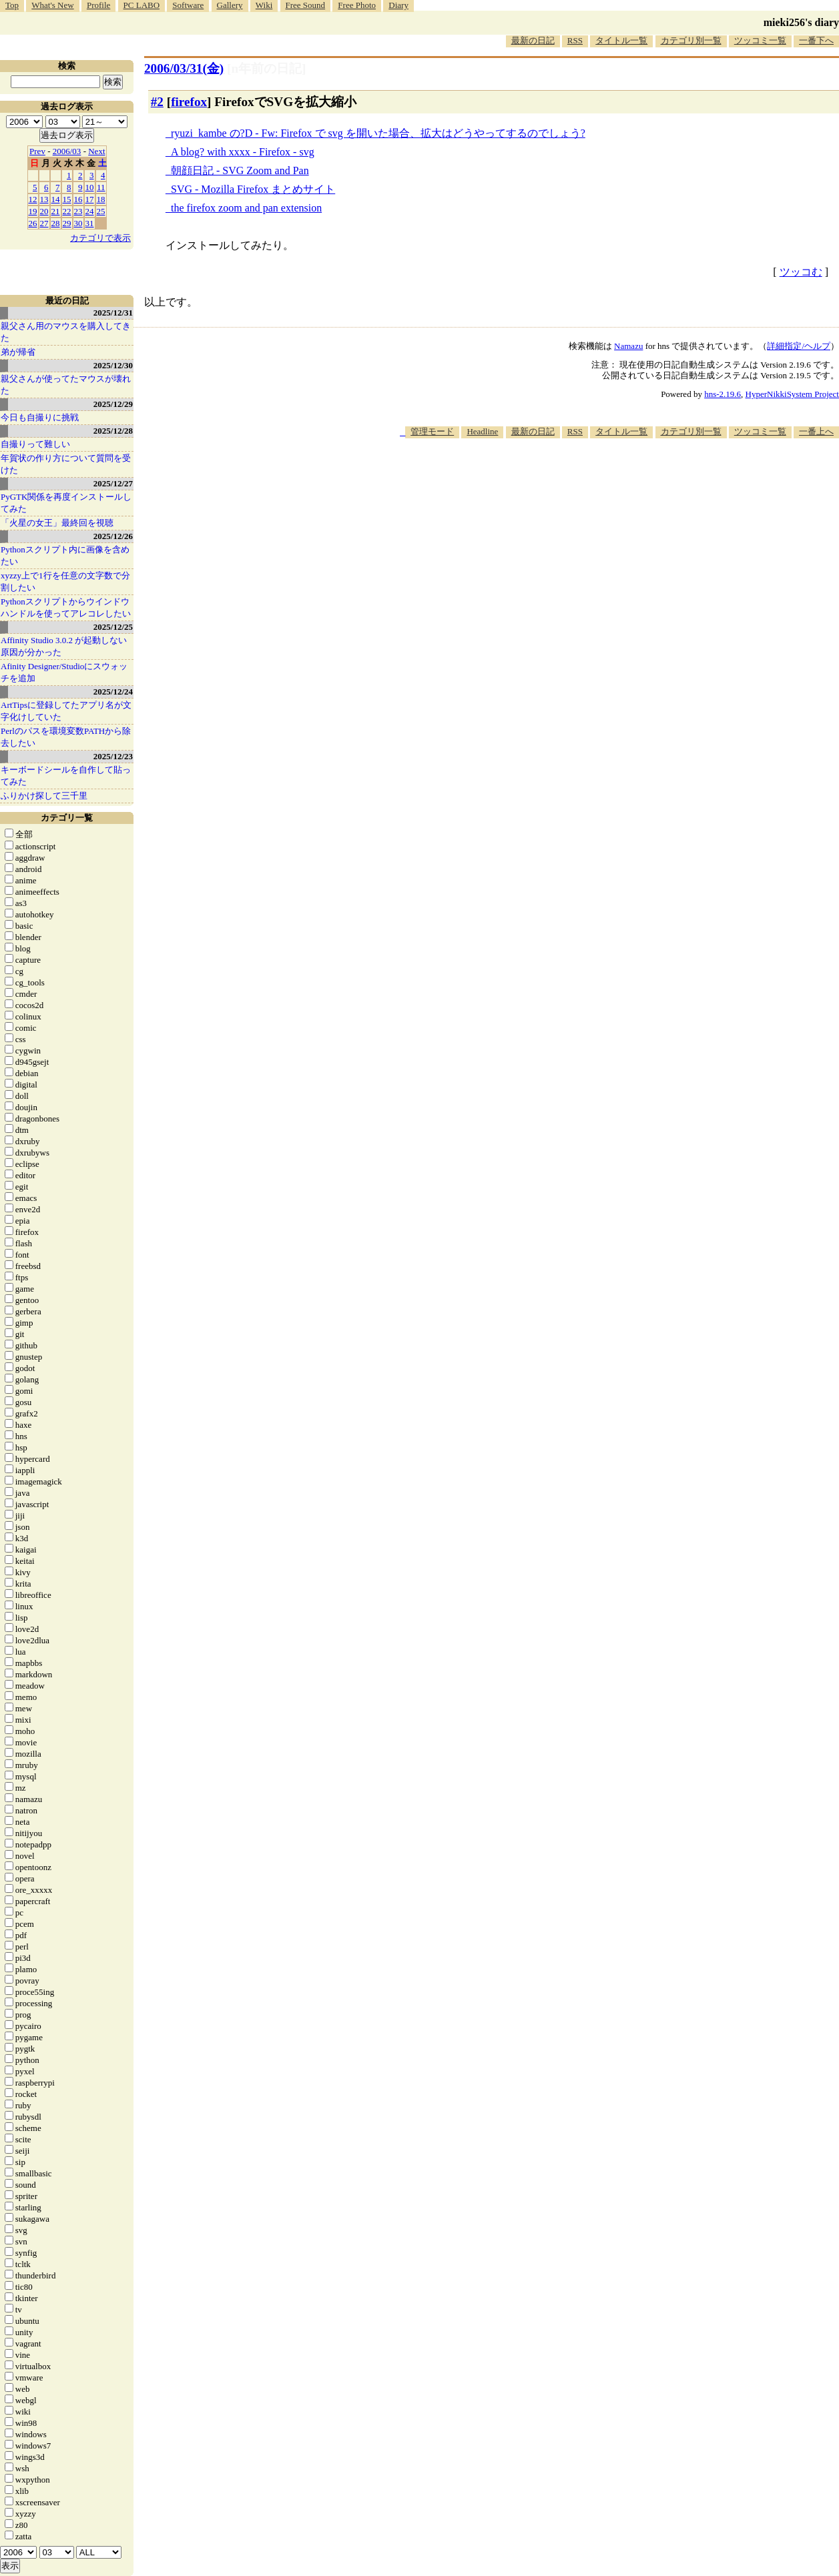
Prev (37, 151)
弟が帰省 (18, 352)
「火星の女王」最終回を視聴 (57, 523)
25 (101, 211)
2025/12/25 (113, 627)
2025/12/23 (113, 756)
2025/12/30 (113, 365)
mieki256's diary (801, 22)
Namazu (628, 346)
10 (89, 187)
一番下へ (816, 40)
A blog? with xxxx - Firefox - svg (242, 151)
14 (55, 199)
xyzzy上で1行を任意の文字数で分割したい (65, 581)
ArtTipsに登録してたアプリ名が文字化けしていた (66, 711)
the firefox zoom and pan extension (246, 207)
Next (96, 151)
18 (101, 199)
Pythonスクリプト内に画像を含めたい (65, 555)
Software (188, 5)
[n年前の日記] (266, 68)
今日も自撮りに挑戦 (40, 417)
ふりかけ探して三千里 (44, 796)
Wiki (264, 5)
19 (33, 211)
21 (55, 211)
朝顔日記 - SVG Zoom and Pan (240, 170)
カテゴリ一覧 (67, 818)
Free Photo (357, 5)
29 (67, 223)
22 (67, 211)
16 (78, 199)
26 (33, 223)
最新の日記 (533, 40)
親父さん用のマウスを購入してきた (66, 332)
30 (78, 223)
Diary (398, 5)
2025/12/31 (113, 313)
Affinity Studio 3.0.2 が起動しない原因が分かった (64, 646)
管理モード (432, 431)
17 (89, 199)
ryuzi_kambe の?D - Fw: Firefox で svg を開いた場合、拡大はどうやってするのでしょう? (378, 133)
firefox (189, 102)
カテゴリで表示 (100, 238)
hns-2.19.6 (722, 394)
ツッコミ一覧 (760, 40)
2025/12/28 (113, 431)
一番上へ (816, 431)
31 (89, 223)
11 (101, 187)
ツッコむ (801, 272)
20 (44, 211)
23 (78, 211)
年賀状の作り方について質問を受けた (66, 464)
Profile (98, 5)
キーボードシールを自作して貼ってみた (66, 776)
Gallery (230, 5)
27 (44, 223)
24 (89, 211)
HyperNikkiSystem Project (792, 394)
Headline (482, 431)
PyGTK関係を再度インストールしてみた (66, 503)
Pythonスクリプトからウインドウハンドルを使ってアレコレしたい (66, 607)
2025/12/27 (113, 483)
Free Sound (306, 5)
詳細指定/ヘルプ (798, 346)
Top (12, 5)
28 (55, 223)
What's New (52, 5)
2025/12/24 (113, 692)
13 (44, 199)
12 (33, 199)
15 (67, 199)
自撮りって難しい (35, 444)
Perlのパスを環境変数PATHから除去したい (66, 737)
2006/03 (67, 151)
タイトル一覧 (621, 40)
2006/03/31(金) (184, 68)
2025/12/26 (113, 536)
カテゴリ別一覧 (691, 40)
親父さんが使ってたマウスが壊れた (66, 385)
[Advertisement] (596, 479)
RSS (575, 40)
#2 (157, 102)
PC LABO (141, 5)
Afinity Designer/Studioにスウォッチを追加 (64, 672)
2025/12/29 (113, 404)
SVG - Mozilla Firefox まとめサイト (253, 189)
